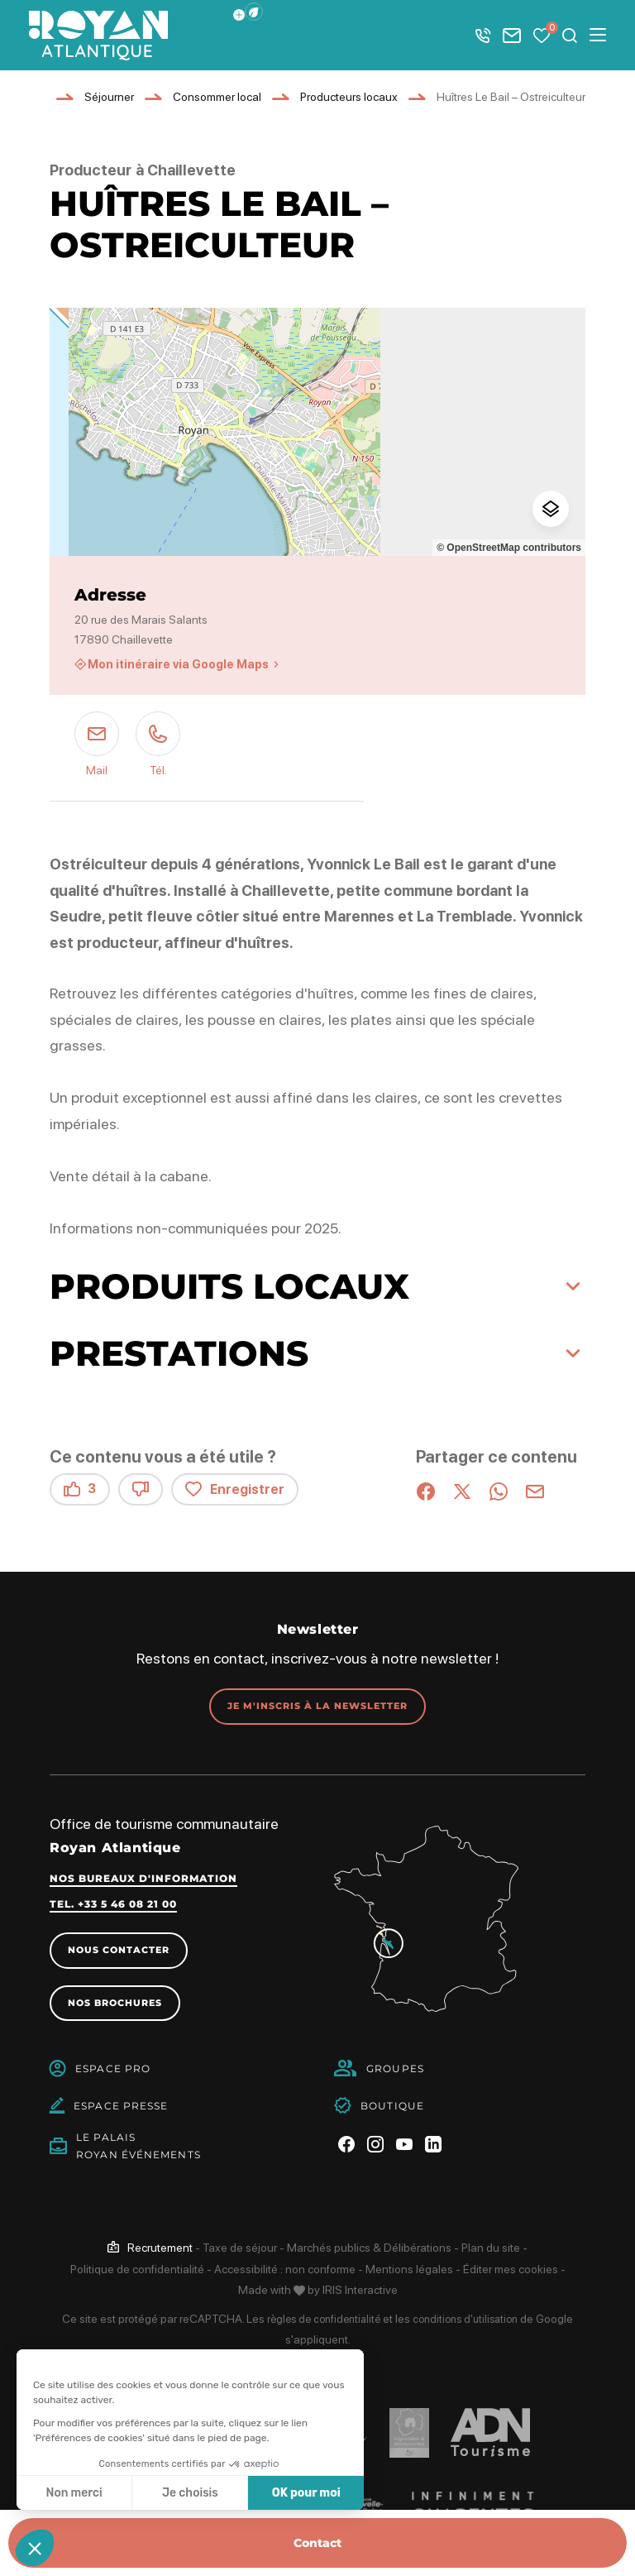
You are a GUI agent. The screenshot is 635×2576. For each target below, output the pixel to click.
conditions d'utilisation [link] (469, 2321)
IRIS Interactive (360, 2292)
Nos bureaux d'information (143, 1879)
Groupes (395, 2071)
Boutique (392, 2108)
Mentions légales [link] (409, 2271)
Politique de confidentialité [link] (137, 2271)
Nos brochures (119, 2005)
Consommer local (217, 96)
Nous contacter (123, 1951)
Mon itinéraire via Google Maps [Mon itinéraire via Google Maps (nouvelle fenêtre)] (178, 664)
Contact (317, 2542)
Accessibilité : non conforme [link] (285, 2271)
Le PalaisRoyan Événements (138, 2148)
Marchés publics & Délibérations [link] (369, 2250)
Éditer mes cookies (510, 2271)
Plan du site (490, 2250)
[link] (150, 2250)
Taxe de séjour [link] (240, 2250)
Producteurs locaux (349, 96)
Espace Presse (121, 2108)
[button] (254, 12)
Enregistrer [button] (234, 1489)
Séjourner (109, 96)
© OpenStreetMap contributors (509, 547)
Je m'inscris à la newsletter (317, 1706)
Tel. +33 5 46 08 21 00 (113, 1904)
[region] (317, 432)
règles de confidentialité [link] (319, 2321)
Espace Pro (112, 2071)
